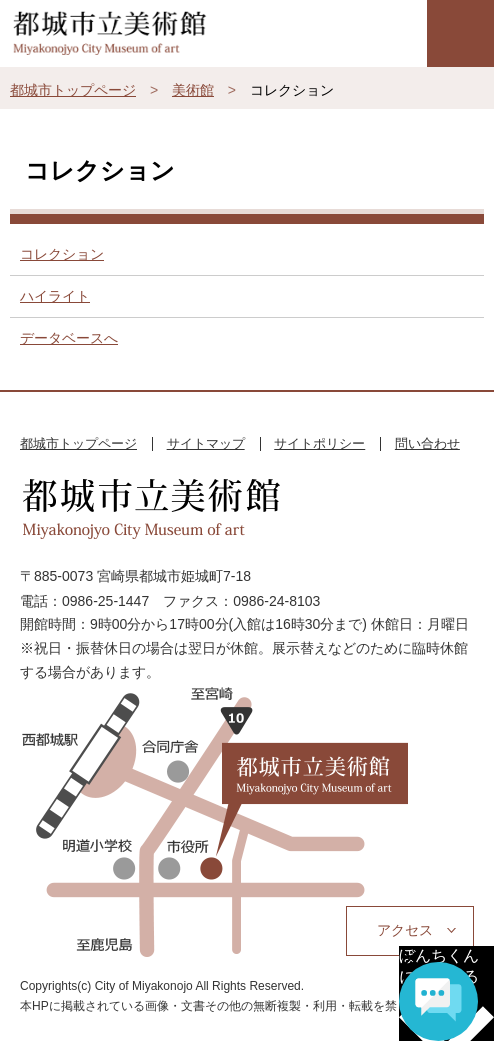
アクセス (405, 930)
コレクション (62, 254)
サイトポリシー (319, 443)
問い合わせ (427, 443)
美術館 (193, 90)
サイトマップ (206, 443)
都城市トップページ (73, 90)
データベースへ (69, 338)
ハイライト (55, 296)
